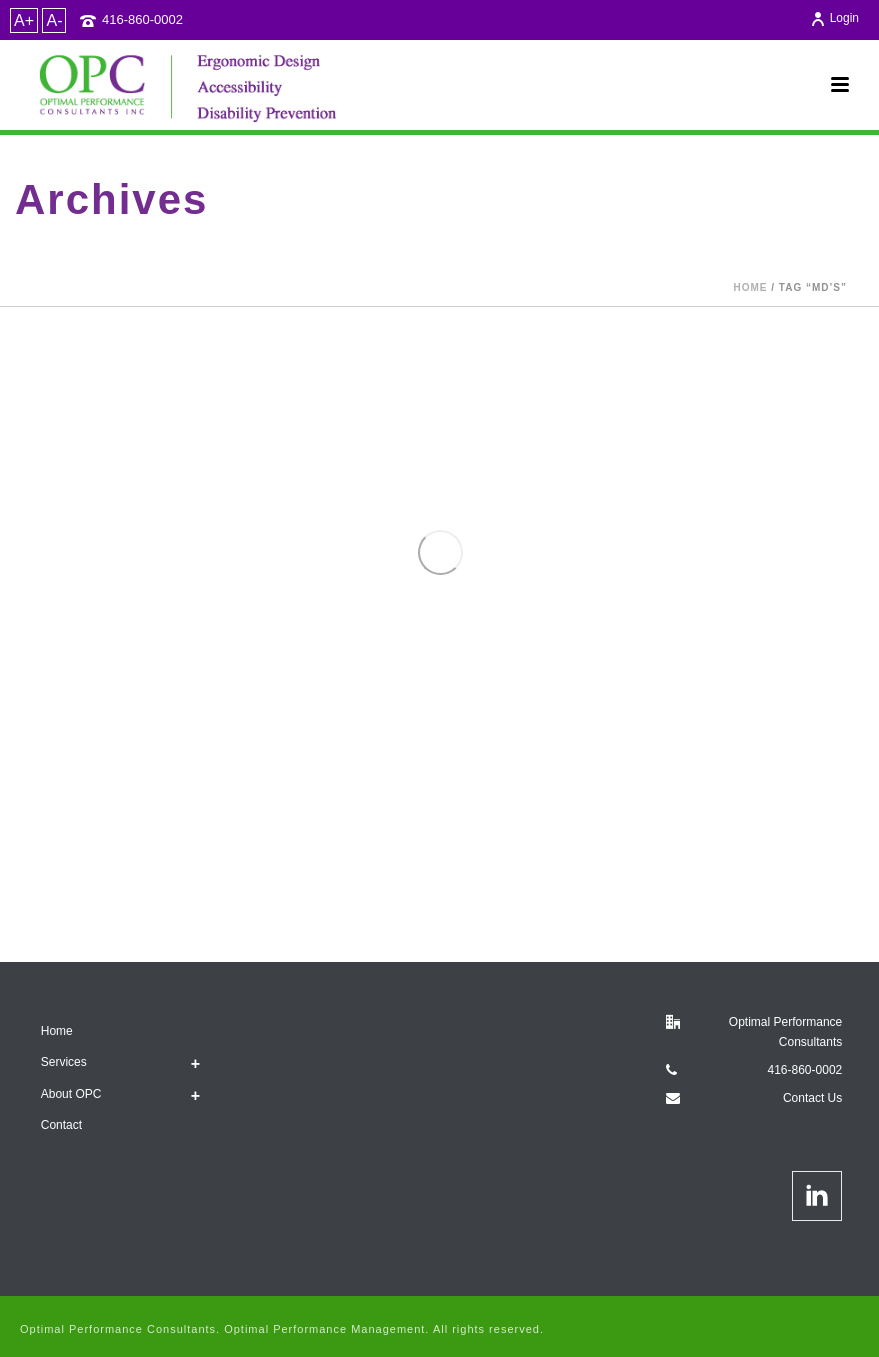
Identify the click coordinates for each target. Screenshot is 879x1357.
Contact (61, 1125)
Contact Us (812, 1098)
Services (64, 1062)
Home (751, 287)
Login (834, 18)
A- (54, 20)
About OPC (71, 1094)
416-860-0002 (142, 19)
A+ (24, 20)
